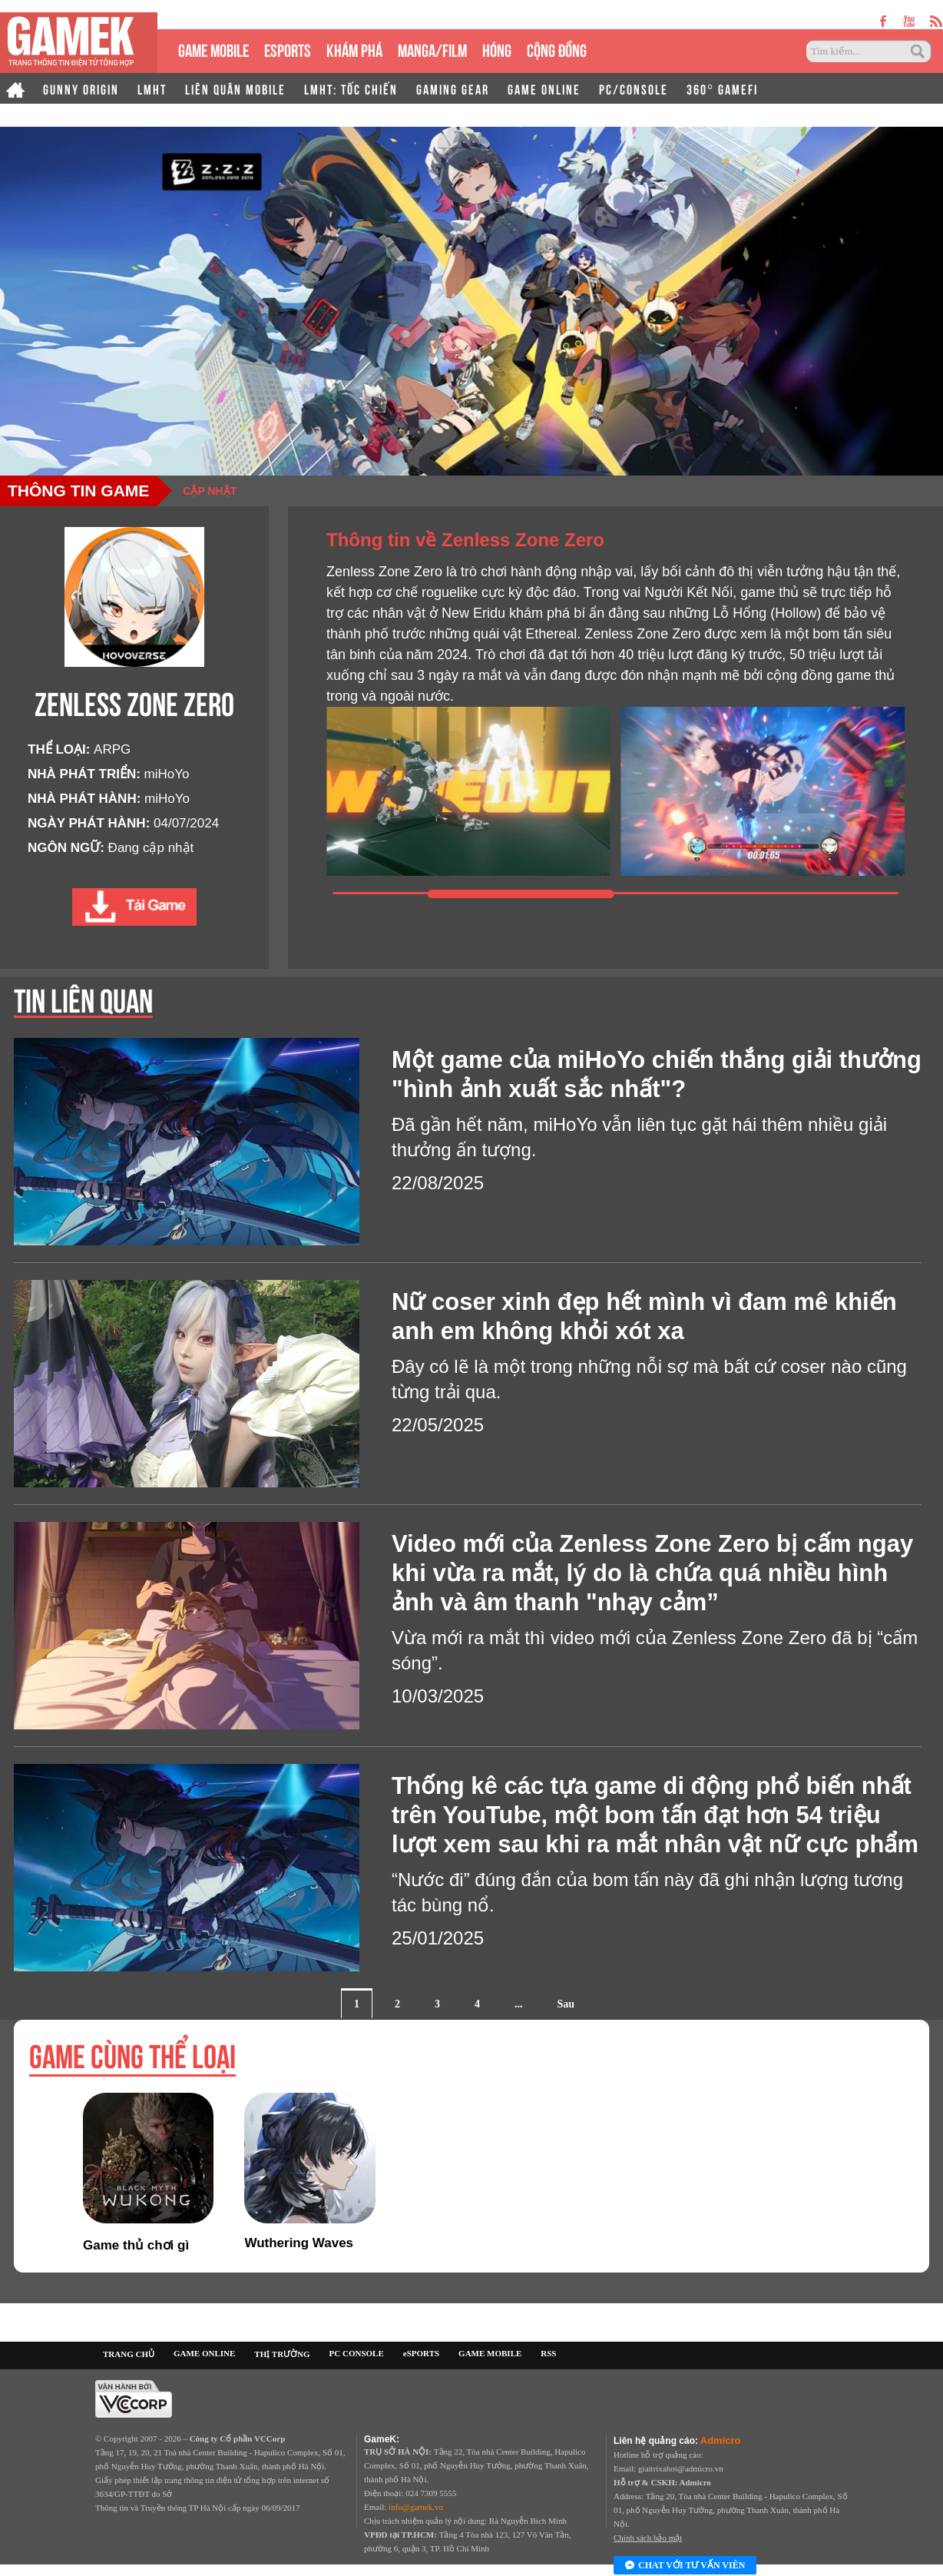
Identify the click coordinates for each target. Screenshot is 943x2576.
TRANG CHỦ (128, 2354)
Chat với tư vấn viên (685, 2566)
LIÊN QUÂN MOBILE (235, 88)
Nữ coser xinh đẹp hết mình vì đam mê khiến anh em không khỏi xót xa (644, 1316)
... (519, 2004)
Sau (565, 2004)
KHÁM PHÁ (354, 49)
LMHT (152, 88)
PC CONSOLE (356, 2353)
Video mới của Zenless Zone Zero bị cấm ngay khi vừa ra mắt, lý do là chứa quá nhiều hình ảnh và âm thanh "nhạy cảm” (652, 1573)
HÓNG (496, 49)
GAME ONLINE (544, 88)
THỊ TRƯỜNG (281, 2354)
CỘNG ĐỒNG (557, 49)
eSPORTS (287, 49)
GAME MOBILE (213, 49)
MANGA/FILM (432, 49)
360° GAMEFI (722, 88)
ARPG (112, 749)
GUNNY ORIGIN (81, 88)
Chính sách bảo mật (648, 2537)
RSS (548, 2353)
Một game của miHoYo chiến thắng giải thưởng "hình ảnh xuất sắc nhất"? (656, 1074)
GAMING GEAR (452, 88)
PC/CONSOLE (633, 88)
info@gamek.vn (416, 2506)
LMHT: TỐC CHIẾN (351, 88)
